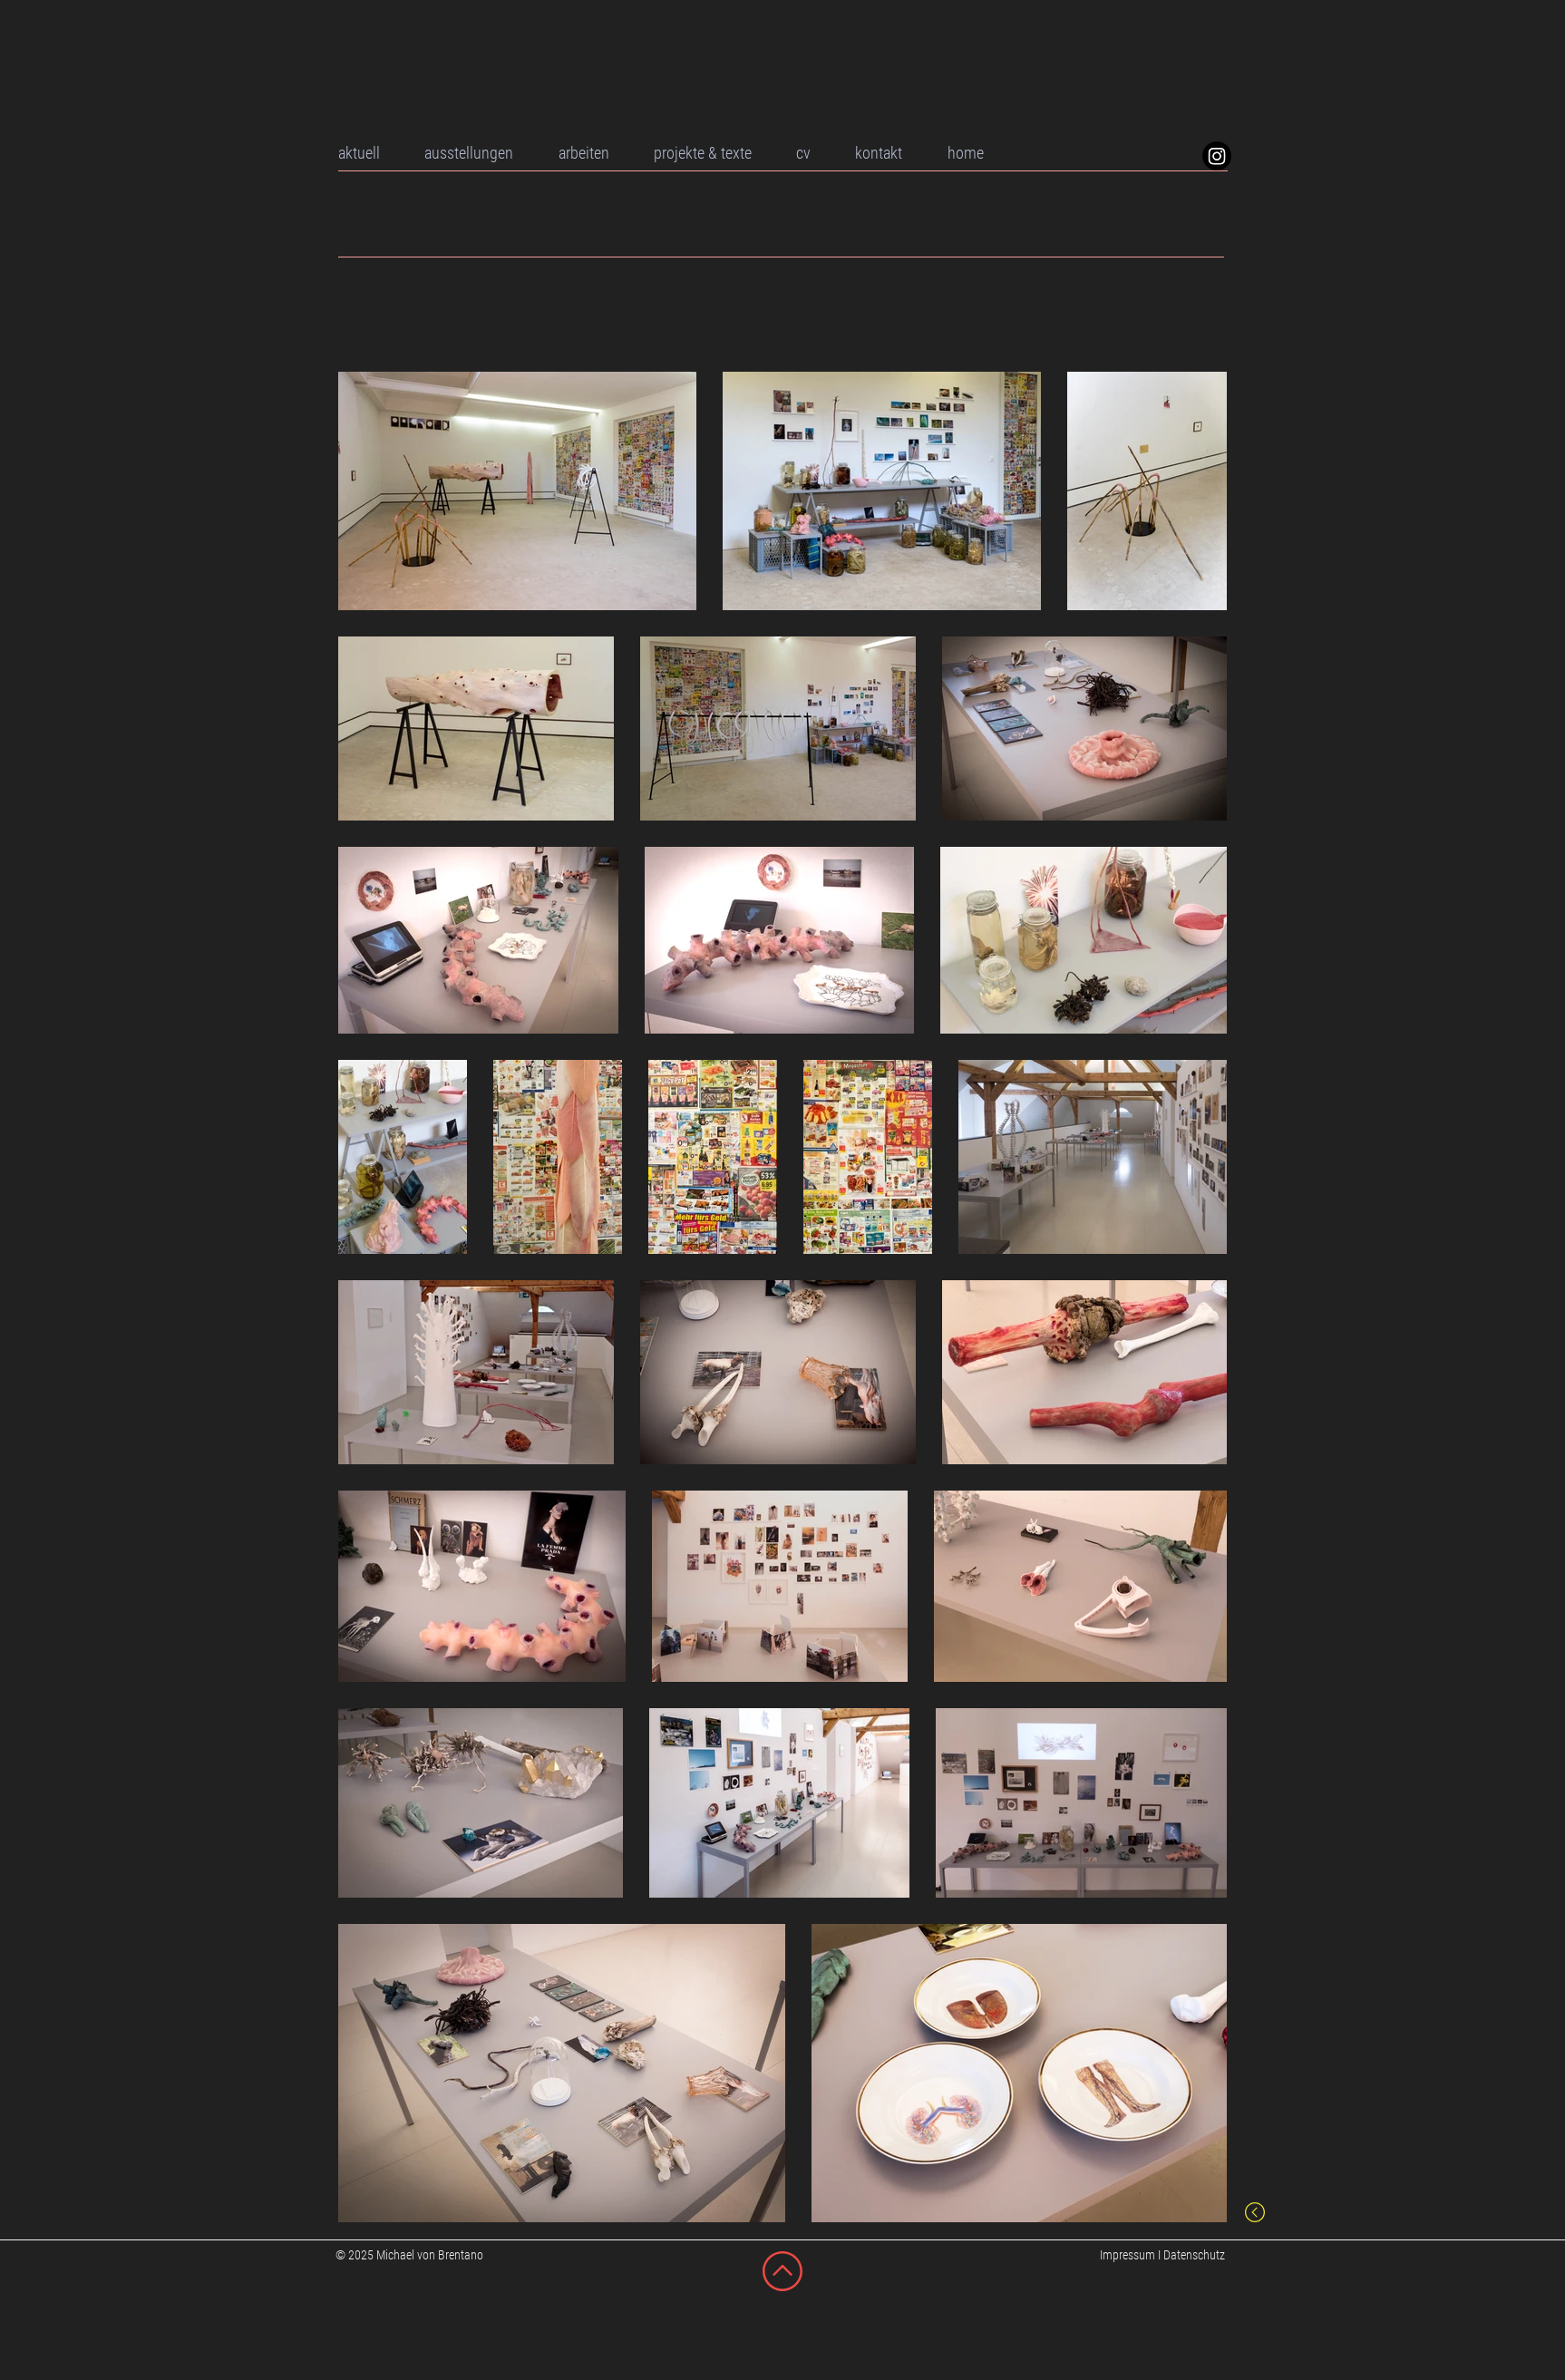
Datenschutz (1194, 2255)
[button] (602, 153)
